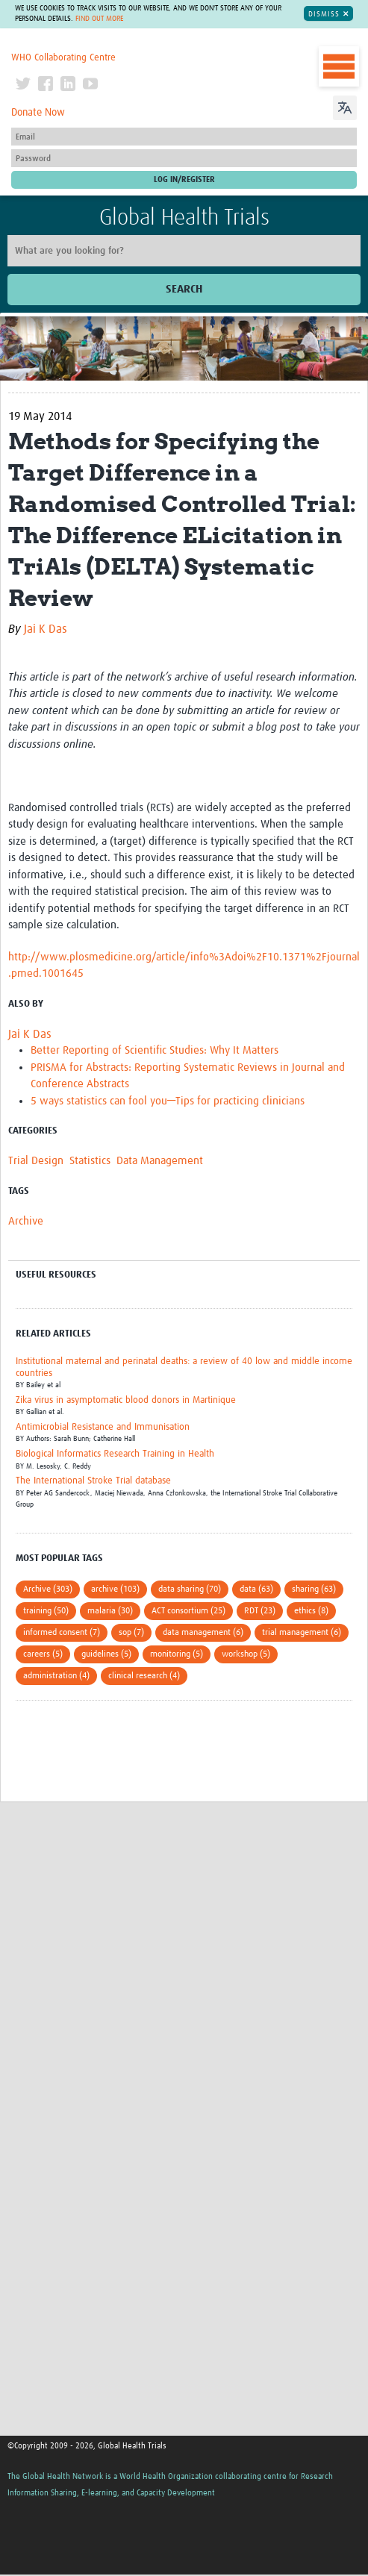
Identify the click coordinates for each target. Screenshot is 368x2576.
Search (184, 289)
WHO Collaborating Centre (63, 58)
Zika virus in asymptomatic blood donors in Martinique (126, 1400)
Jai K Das (45, 629)
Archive (25, 1221)
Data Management (159, 1160)
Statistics (89, 1160)
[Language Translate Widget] (345, 106)
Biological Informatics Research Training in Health (115, 1454)
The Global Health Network (109, 43)
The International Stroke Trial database (93, 1481)
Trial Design (35, 1160)
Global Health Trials (184, 218)
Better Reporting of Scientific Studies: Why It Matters (154, 1050)
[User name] (184, 137)
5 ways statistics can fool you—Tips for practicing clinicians (168, 1101)
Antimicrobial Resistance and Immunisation (103, 1427)
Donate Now (38, 112)
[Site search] (184, 250)
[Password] (184, 158)
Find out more (99, 18)
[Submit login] (184, 180)
